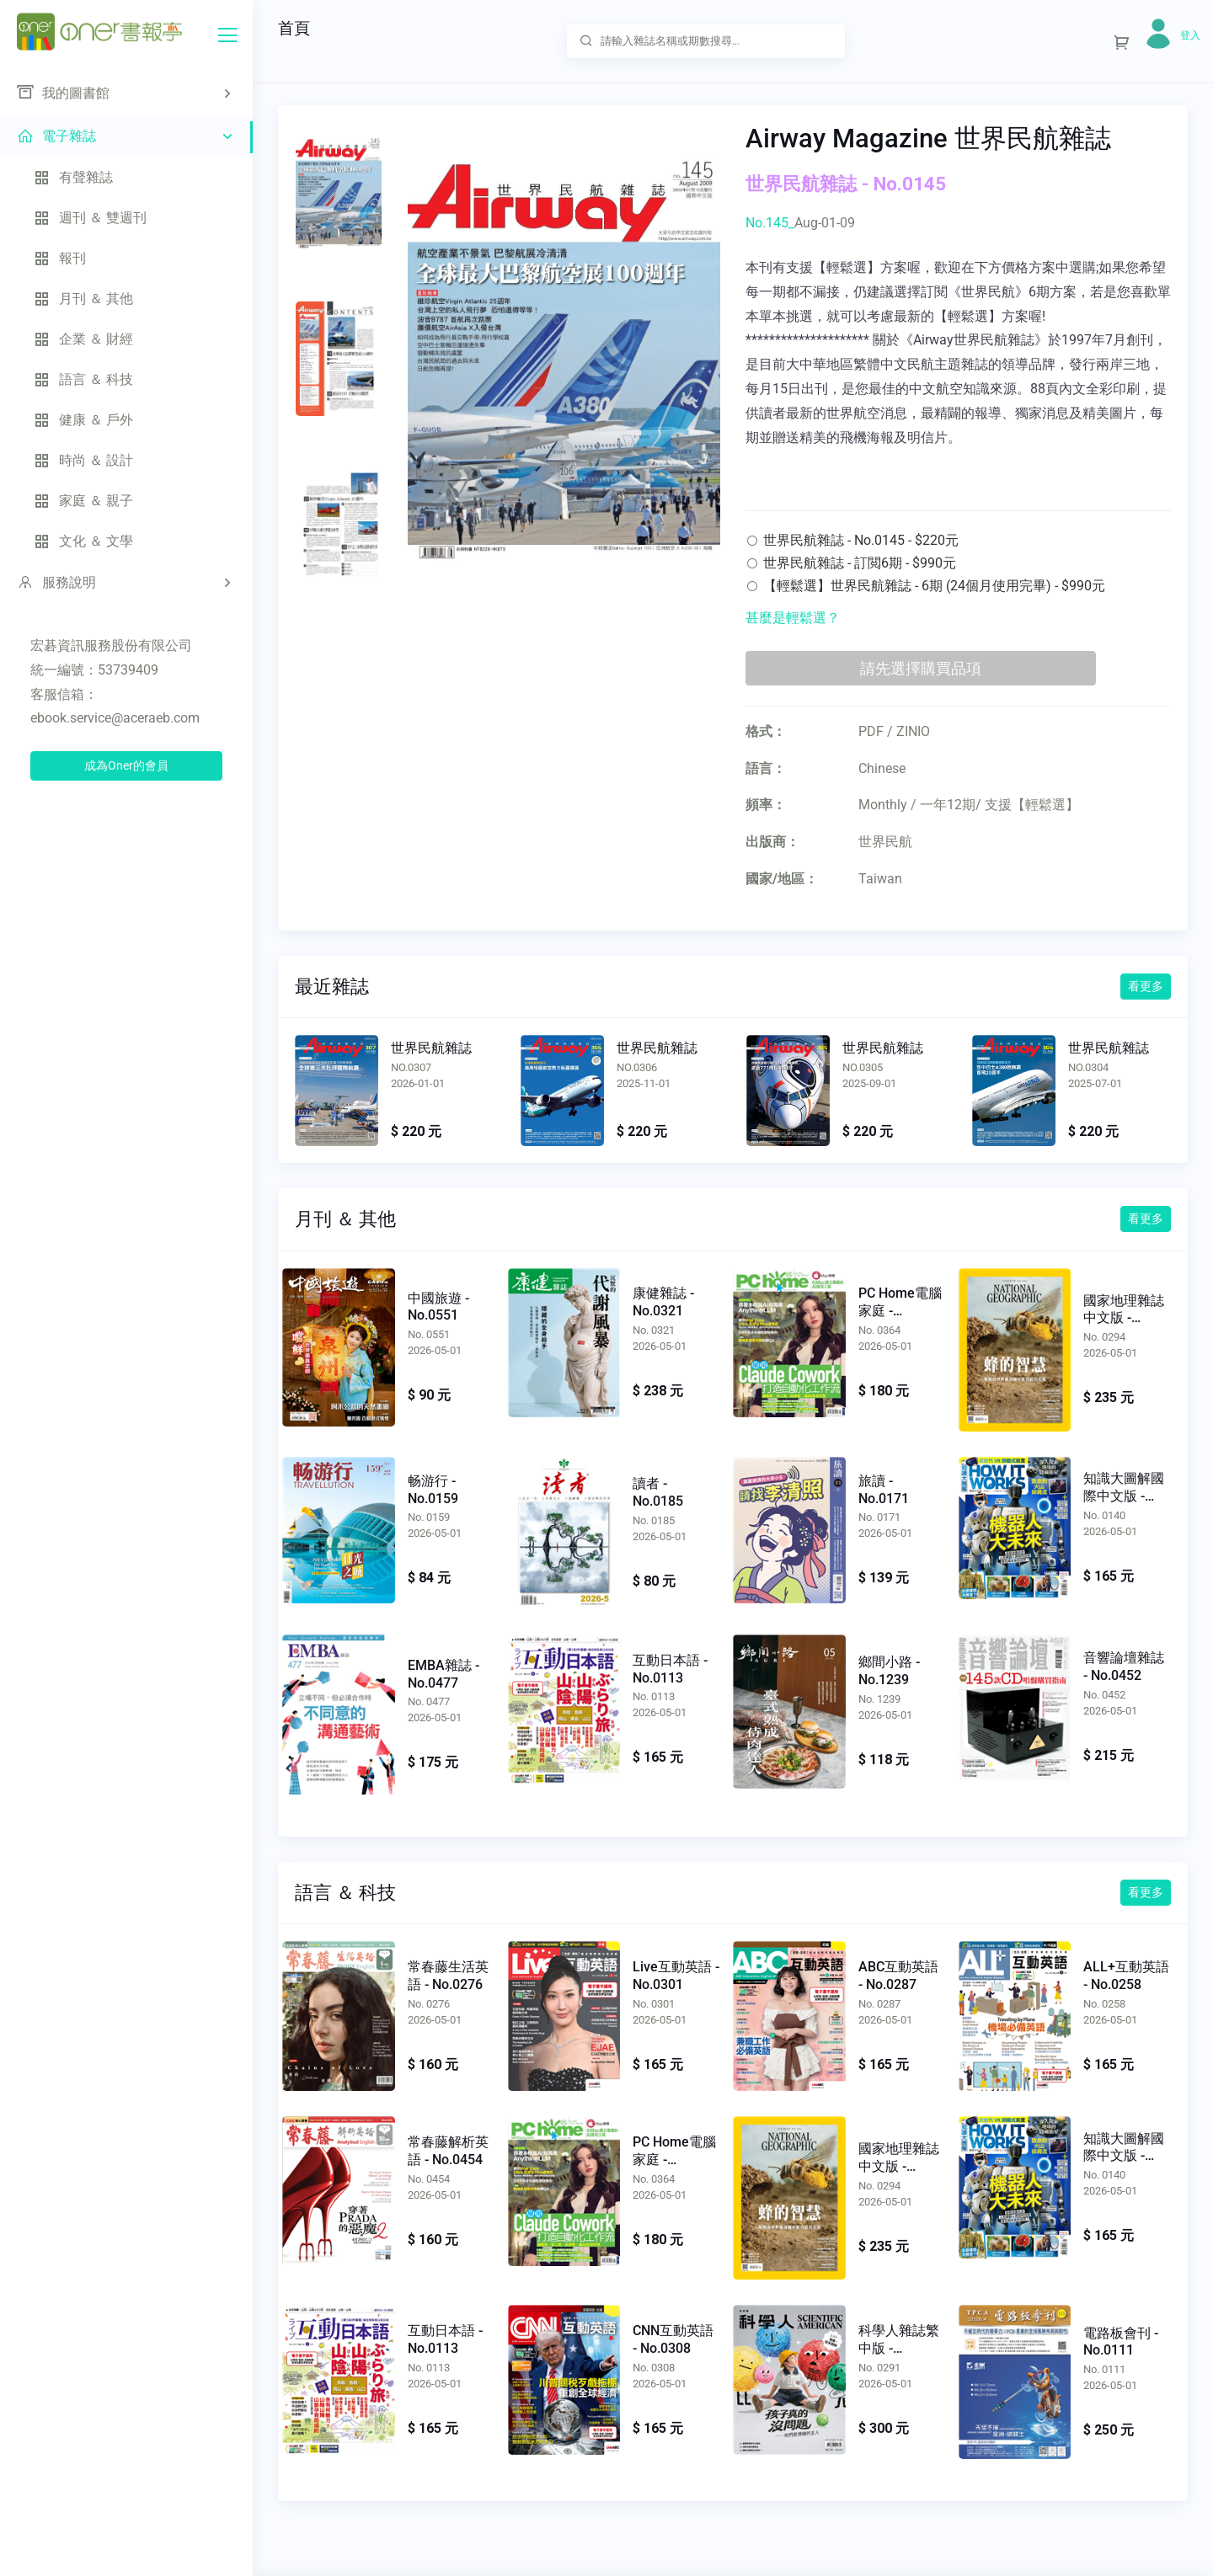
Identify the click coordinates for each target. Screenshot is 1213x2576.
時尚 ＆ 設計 (83, 460)
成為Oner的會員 (126, 765)
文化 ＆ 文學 (83, 541)
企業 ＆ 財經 (83, 339)
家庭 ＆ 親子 (83, 501)
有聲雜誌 (73, 177)
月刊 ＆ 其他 (83, 299)
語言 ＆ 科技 (83, 379)
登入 (1190, 35)
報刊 (60, 258)
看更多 (1145, 986)
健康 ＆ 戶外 (83, 420)
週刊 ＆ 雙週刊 (90, 218)
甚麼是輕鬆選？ (792, 618)
